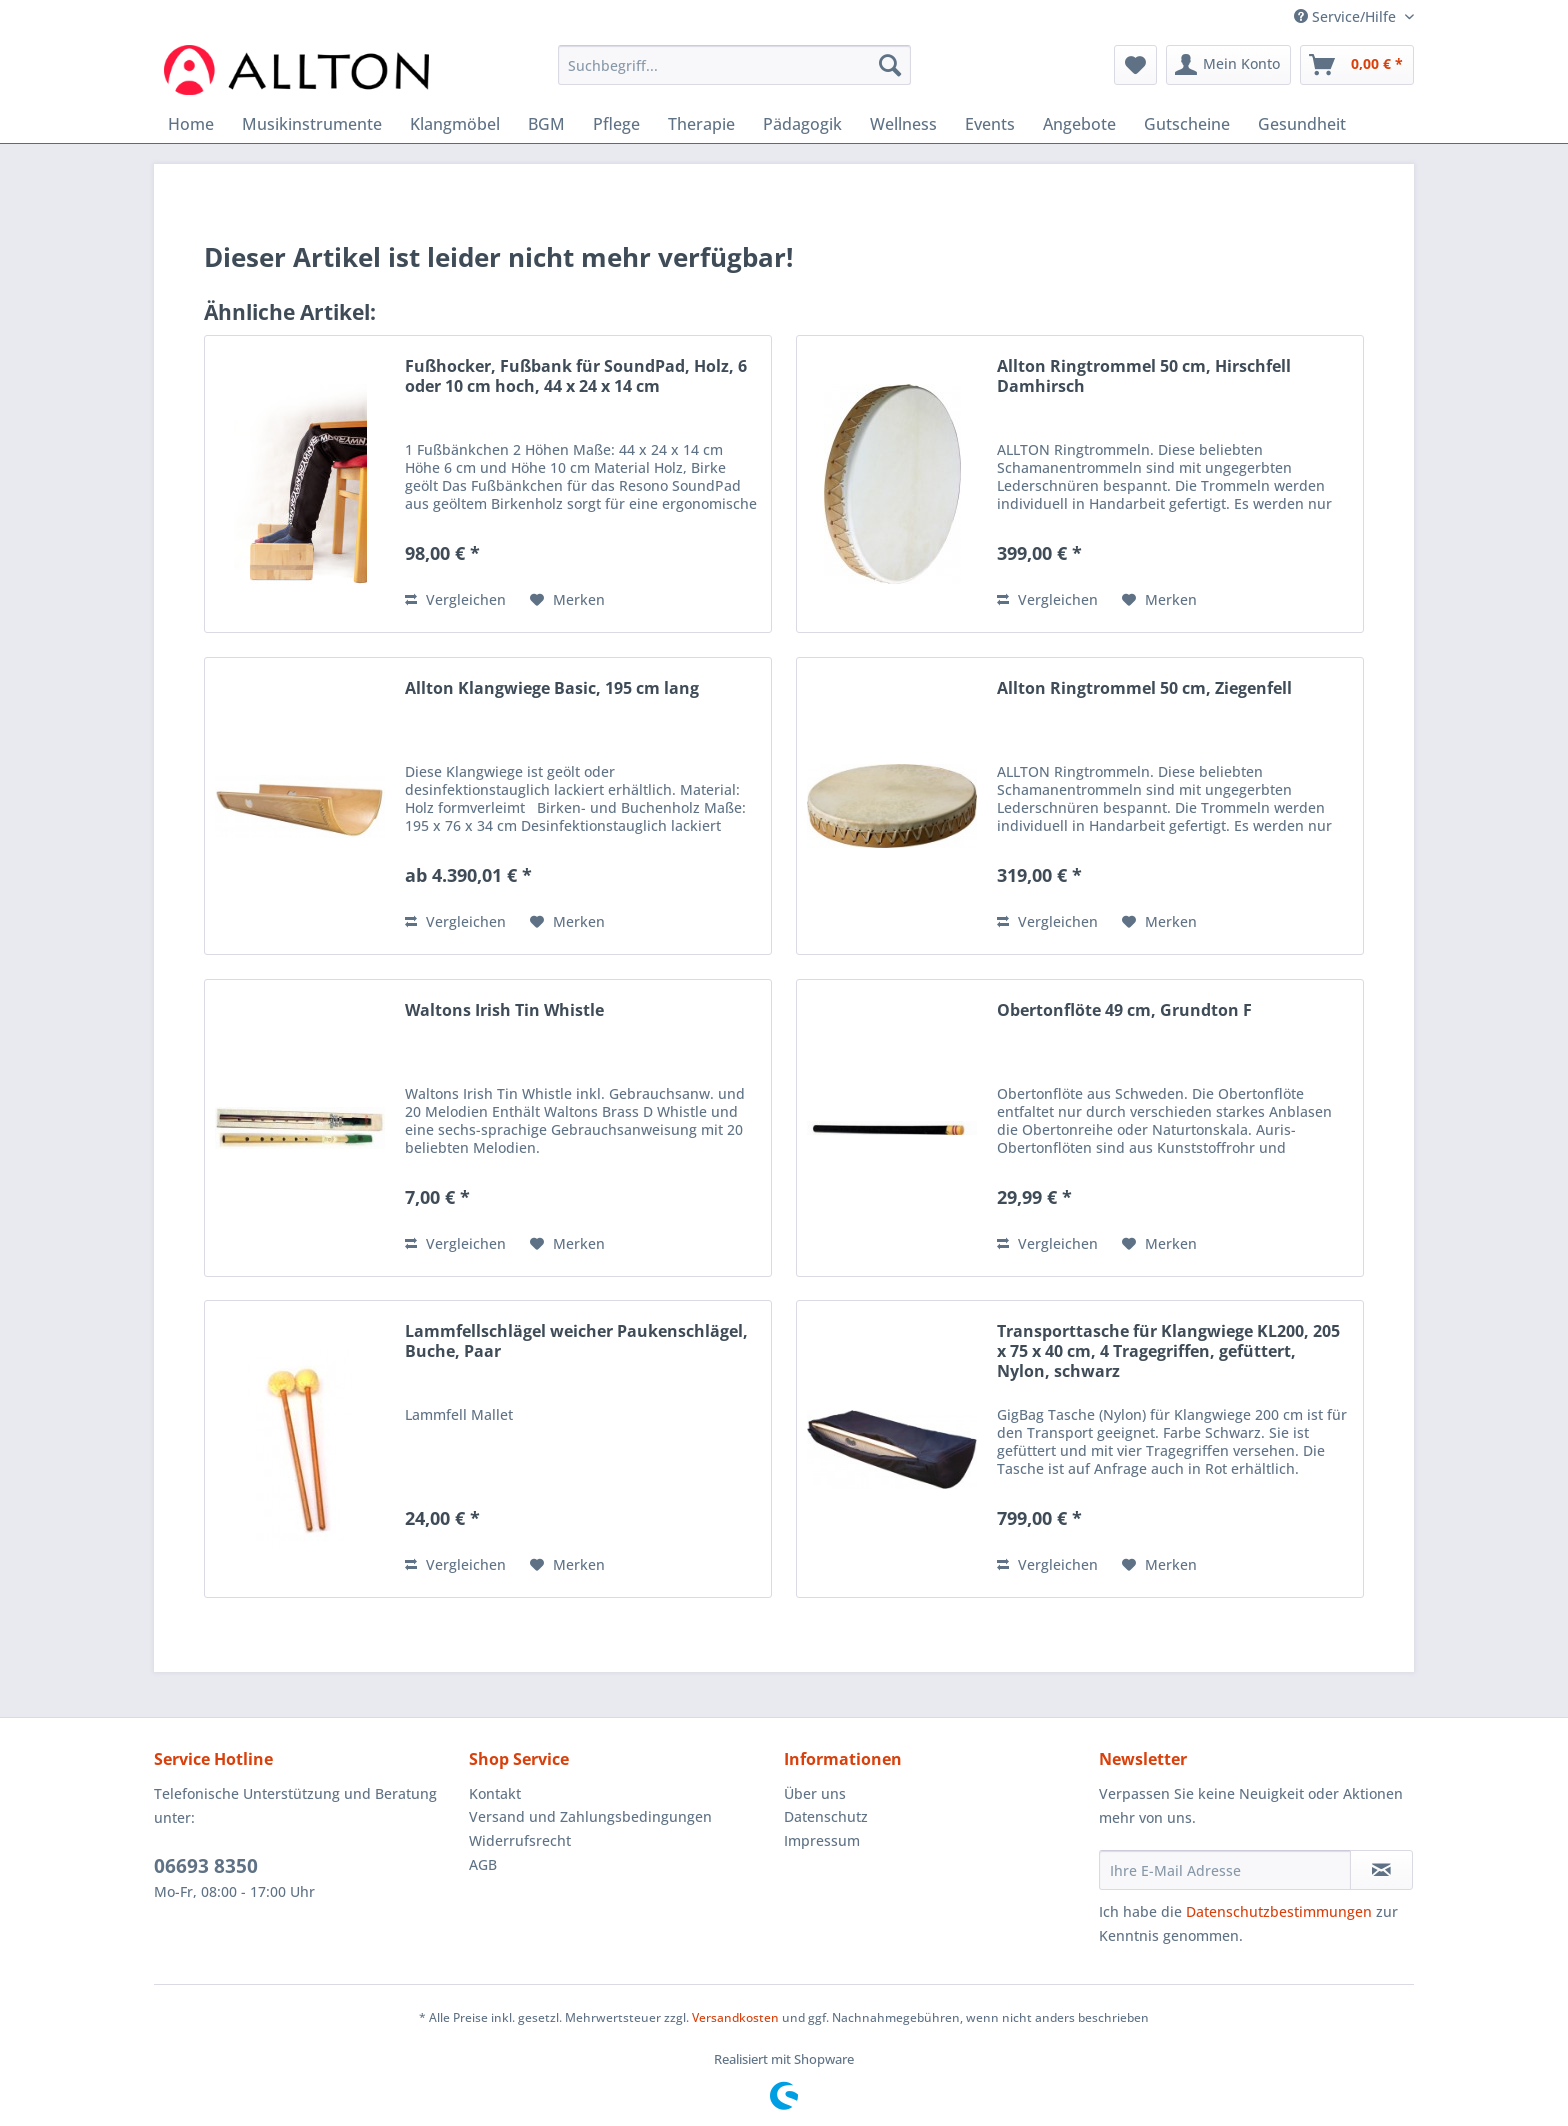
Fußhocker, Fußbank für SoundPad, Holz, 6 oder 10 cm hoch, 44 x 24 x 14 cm (576, 376)
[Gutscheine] (1187, 124)
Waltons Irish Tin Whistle (504, 1010)
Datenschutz (826, 1816)
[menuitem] (734, 74)
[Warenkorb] (1357, 65)
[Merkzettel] (1135, 65)
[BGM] (546, 124)
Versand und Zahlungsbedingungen (590, 1816)
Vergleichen (455, 599)
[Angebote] (1079, 124)
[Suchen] (890, 65)
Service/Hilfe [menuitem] (1347, 16)
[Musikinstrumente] (312, 124)
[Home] (191, 124)
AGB (483, 1864)
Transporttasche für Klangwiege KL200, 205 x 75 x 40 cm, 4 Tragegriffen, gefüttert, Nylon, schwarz (1168, 1351)
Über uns (815, 1793)
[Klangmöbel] (455, 124)
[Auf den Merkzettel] (567, 600)
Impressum (822, 1840)
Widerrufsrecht (520, 1840)
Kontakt (495, 1793)
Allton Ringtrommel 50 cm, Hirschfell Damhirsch (1144, 376)
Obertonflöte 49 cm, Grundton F (1124, 1010)
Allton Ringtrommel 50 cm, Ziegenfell (1144, 688)
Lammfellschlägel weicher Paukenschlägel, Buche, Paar (576, 1341)
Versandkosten (735, 2017)
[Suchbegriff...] (734, 65)
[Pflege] (616, 124)
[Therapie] (701, 124)
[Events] (990, 124)
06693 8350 (206, 1866)
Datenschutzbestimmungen (1279, 1911)
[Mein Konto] (1228, 65)
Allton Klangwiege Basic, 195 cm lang (552, 688)
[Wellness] (903, 124)
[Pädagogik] (802, 124)
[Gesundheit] (1302, 124)
